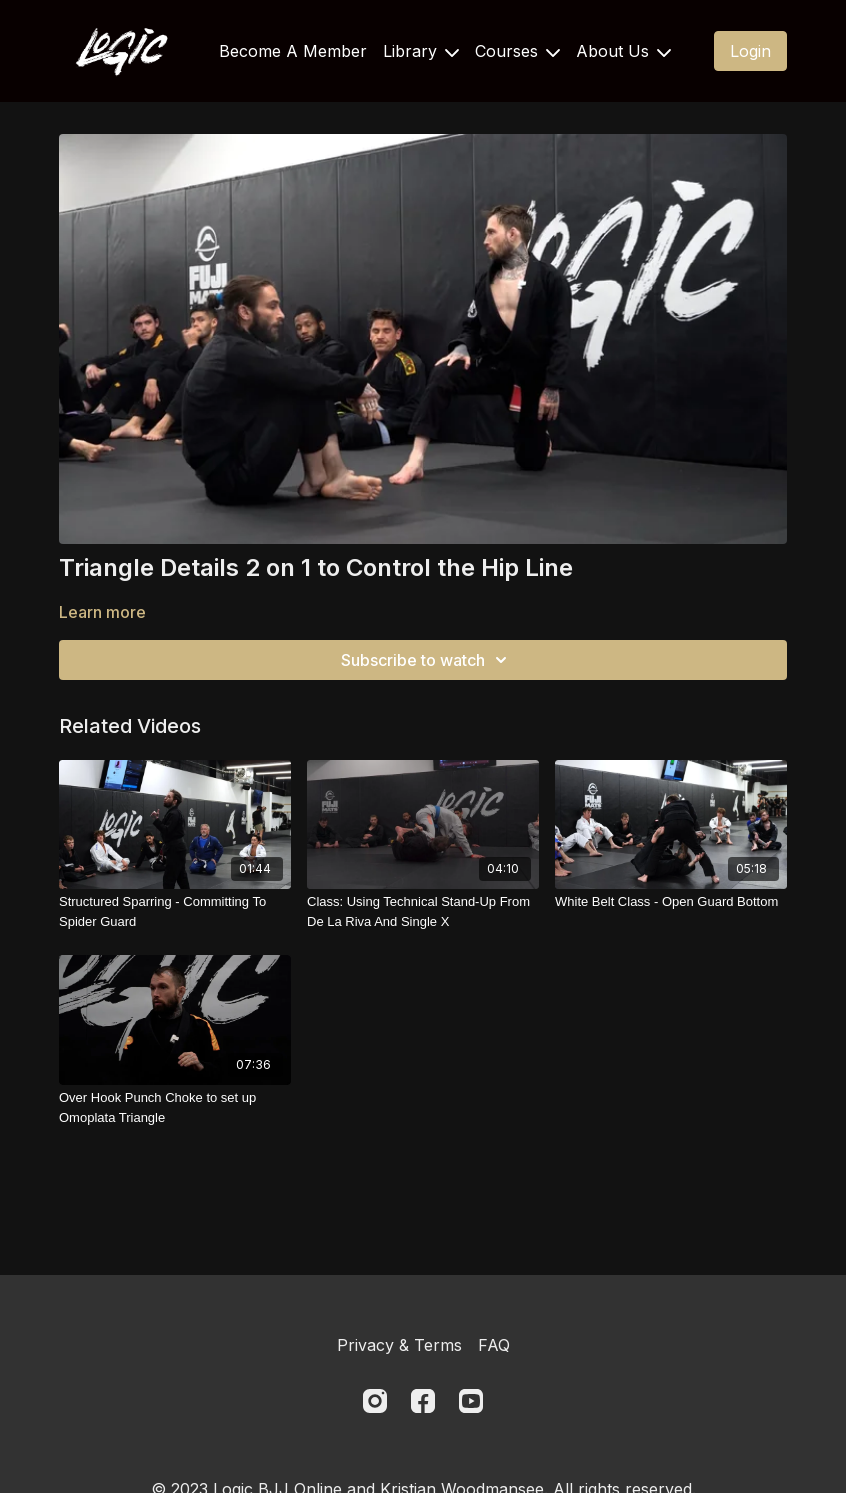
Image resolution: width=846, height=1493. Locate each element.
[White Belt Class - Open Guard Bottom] (671, 902)
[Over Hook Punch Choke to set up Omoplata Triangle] (175, 1107)
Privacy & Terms (399, 1345)
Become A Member (293, 51)
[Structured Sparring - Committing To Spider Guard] (175, 911)
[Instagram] (375, 1401)
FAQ (494, 1345)
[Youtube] (471, 1401)
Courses (517, 51)
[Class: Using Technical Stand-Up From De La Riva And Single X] (423, 911)
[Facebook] (423, 1401)
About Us (623, 51)
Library (421, 51)
